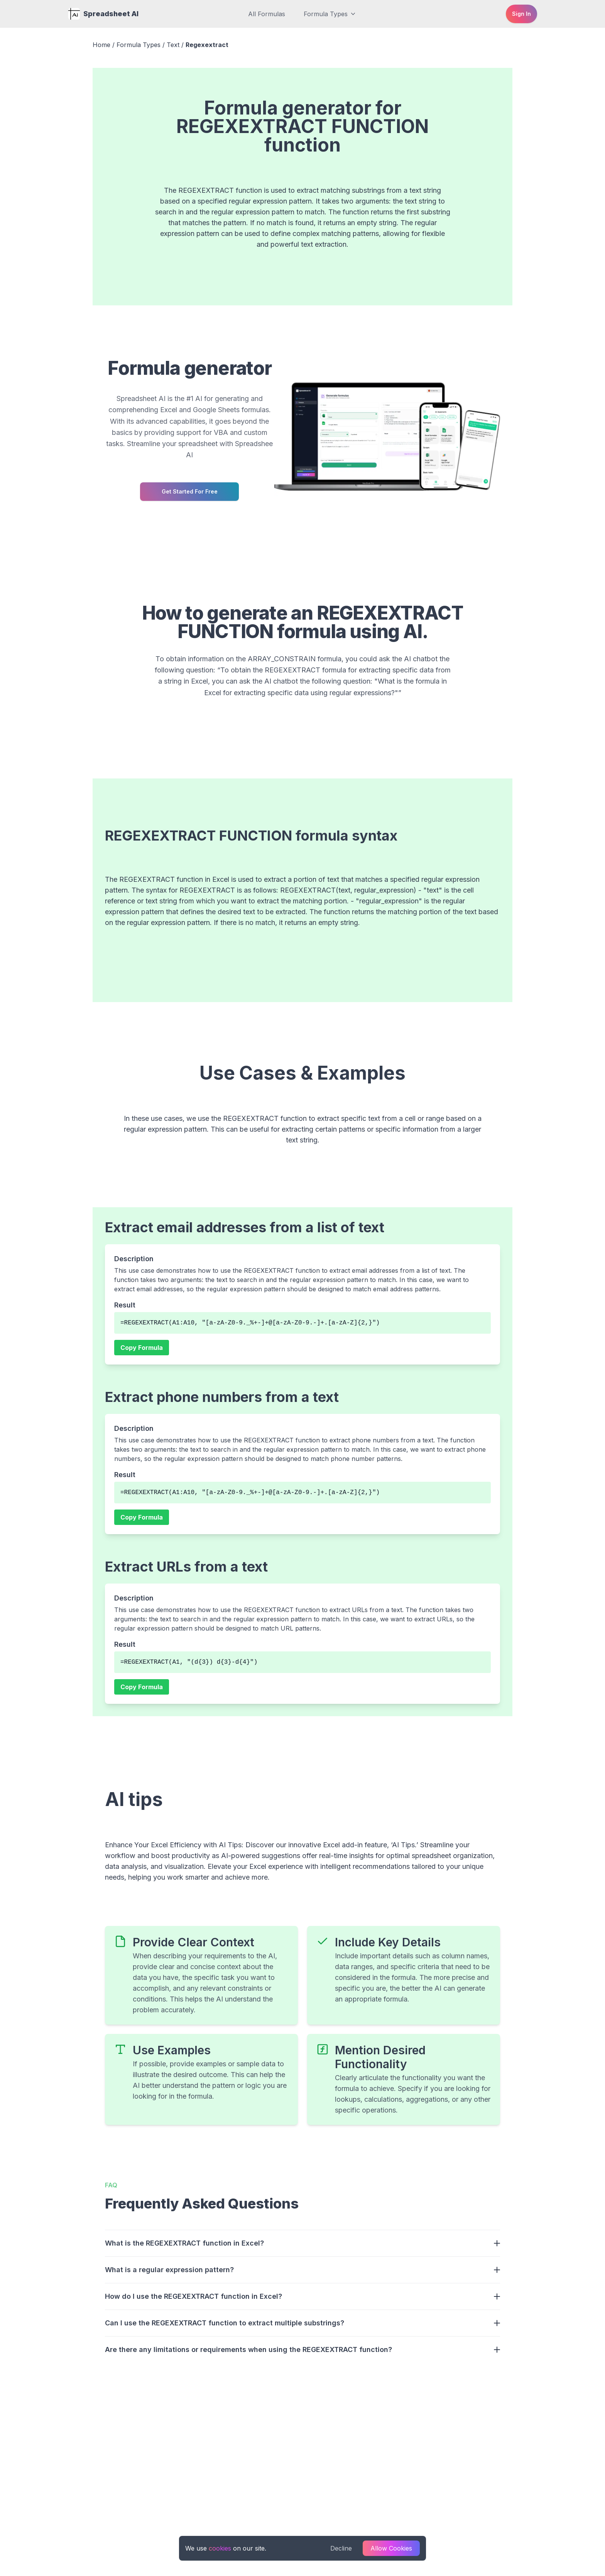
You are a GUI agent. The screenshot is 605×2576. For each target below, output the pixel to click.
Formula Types (330, 14)
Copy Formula (141, 1347)
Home (101, 45)
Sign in (521, 13)
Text (173, 45)
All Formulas (266, 14)
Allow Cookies (391, 2548)
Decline (341, 2548)
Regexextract (207, 45)
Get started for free (190, 491)
